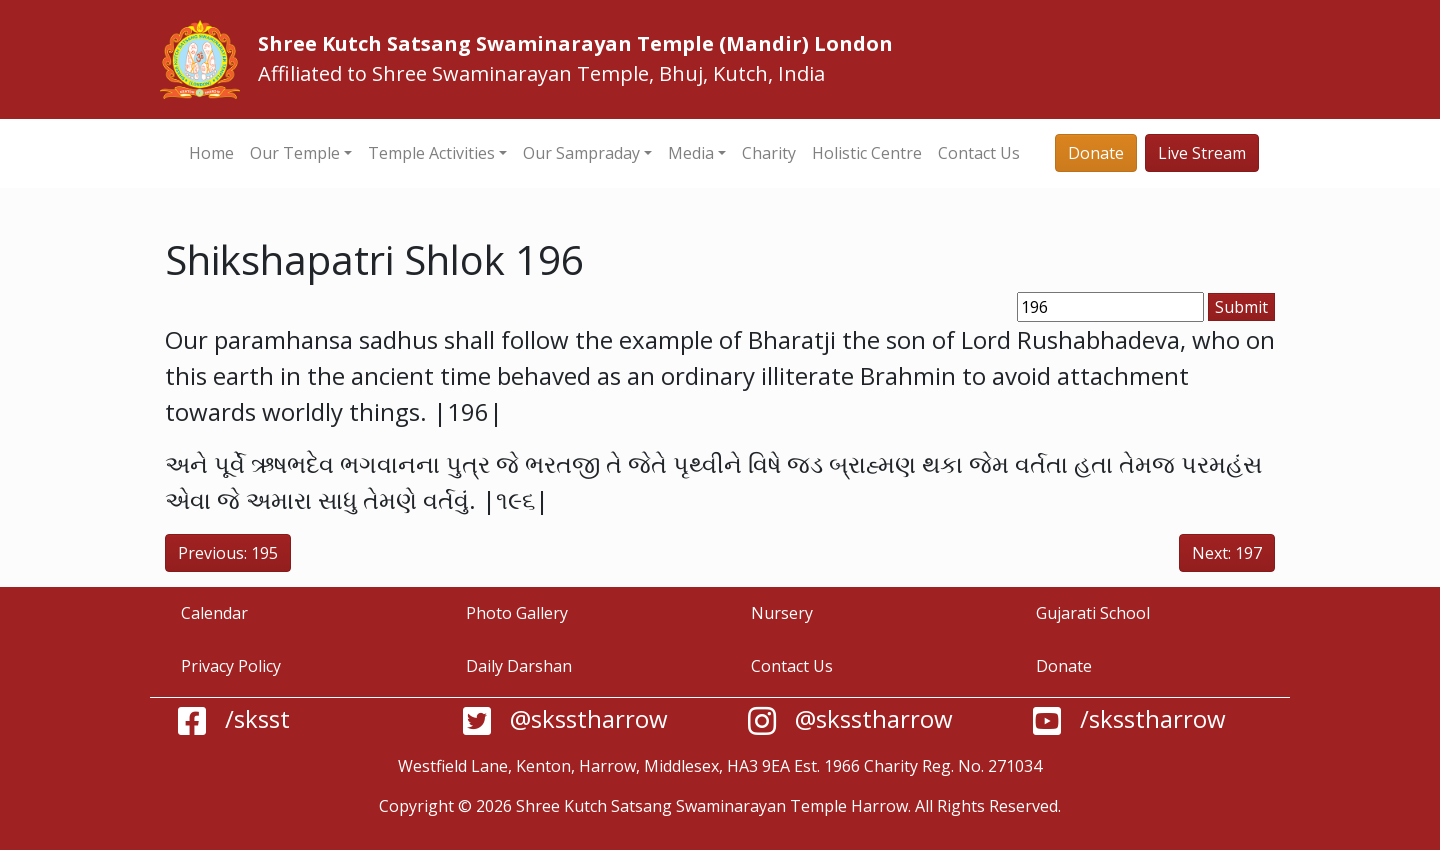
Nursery (782, 613)
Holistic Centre (867, 153)
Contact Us (979, 153)
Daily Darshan (519, 666)
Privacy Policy (231, 666)
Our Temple (295, 153)
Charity (769, 153)
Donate (1096, 153)
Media (691, 153)
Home (211, 153)
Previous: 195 (228, 553)
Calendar (214, 613)
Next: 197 (1227, 553)
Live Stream (1202, 153)
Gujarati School (1093, 613)
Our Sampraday (581, 153)
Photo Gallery (517, 613)
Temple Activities (431, 153)
